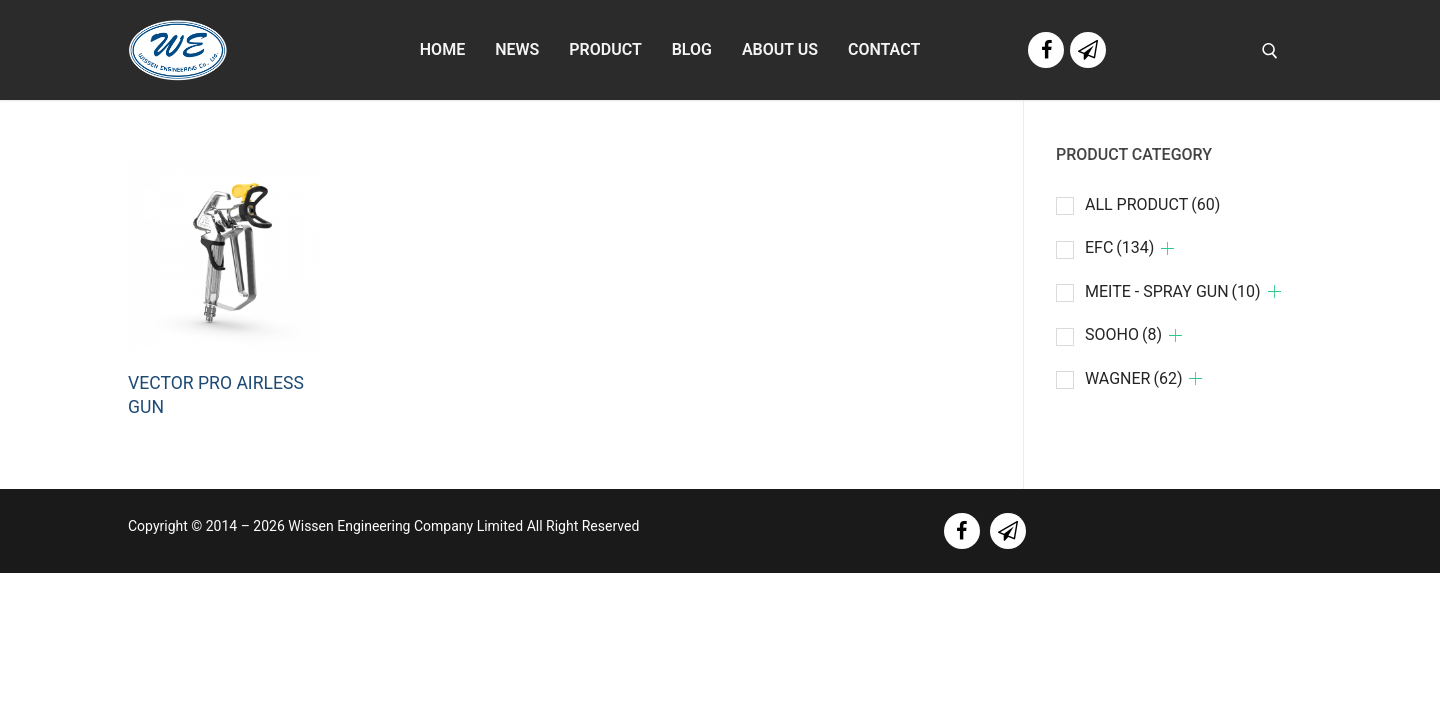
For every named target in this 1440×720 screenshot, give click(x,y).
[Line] (1088, 50)
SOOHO (1123, 334)
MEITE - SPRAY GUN (1173, 291)
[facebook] (962, 531)
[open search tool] (1270, 51)
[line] (1008, 531)
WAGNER (1134, 378)
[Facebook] (1046, 50)
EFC (1119, 247)
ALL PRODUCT (1152, 204)
